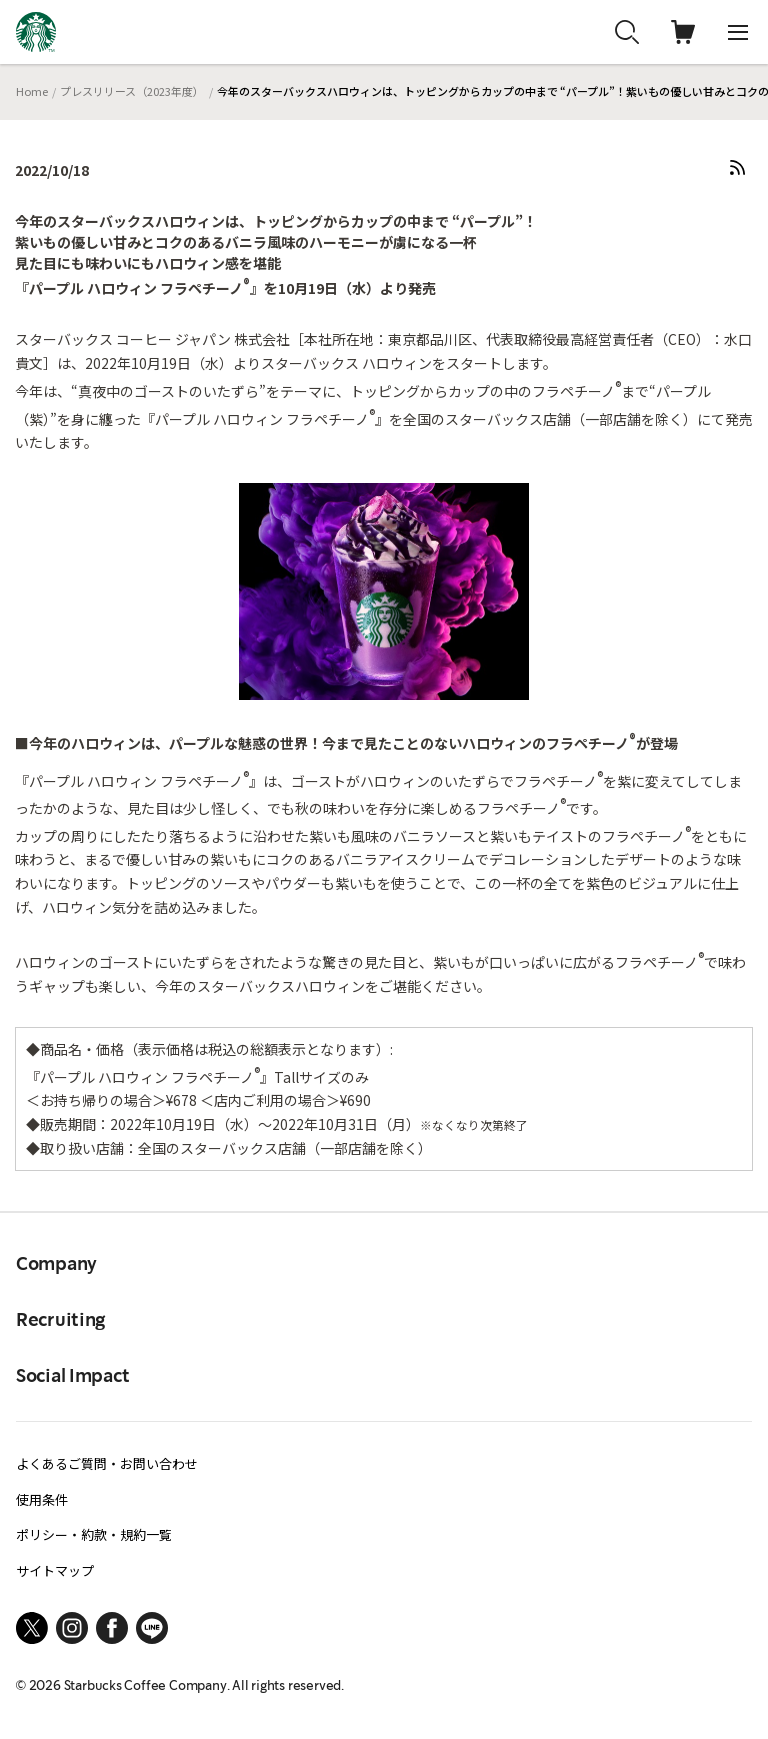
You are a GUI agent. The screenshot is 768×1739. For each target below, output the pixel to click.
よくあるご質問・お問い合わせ (107, 1463)
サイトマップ (55, 1570)
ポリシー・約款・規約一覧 (94, 1534)
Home (32, 91)
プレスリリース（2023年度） (132, 91)
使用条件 (42, 1499)
